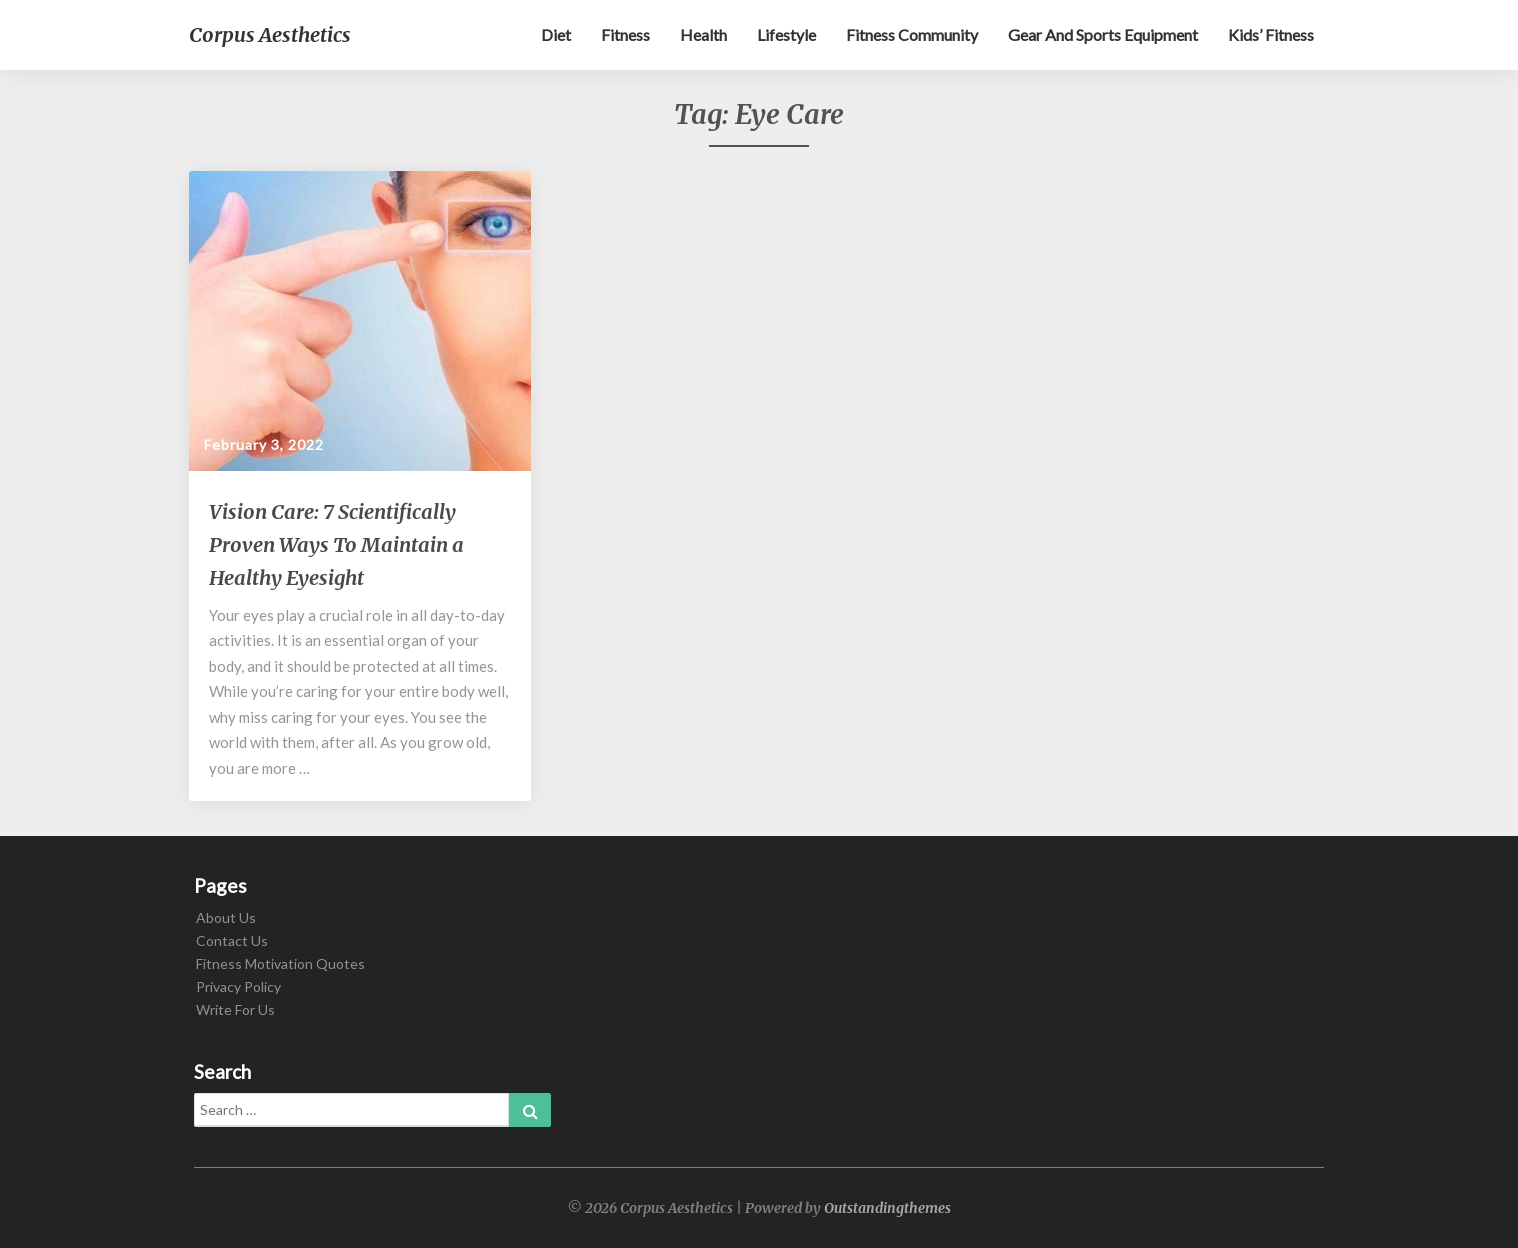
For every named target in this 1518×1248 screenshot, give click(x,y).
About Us (226, 917)
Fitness (625, 34)
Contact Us (232, 940)
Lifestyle (786, 34)
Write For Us (235, 1009)
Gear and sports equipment (1103, 34)
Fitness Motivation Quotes (280, 963)
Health (703, 34)
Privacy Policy (238, 986)
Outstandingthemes (887, 1208)
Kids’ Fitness (1271, 34)
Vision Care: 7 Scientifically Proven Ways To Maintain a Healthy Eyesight (336, 544)
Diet (556, 34)
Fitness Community (912, 34)
